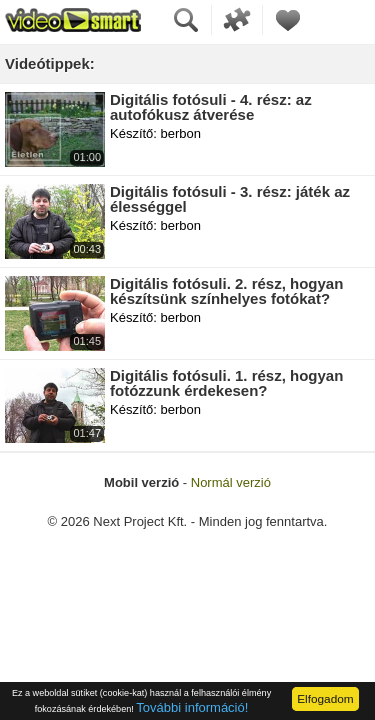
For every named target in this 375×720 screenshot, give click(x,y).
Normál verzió (231, 482)
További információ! (192, 707)
